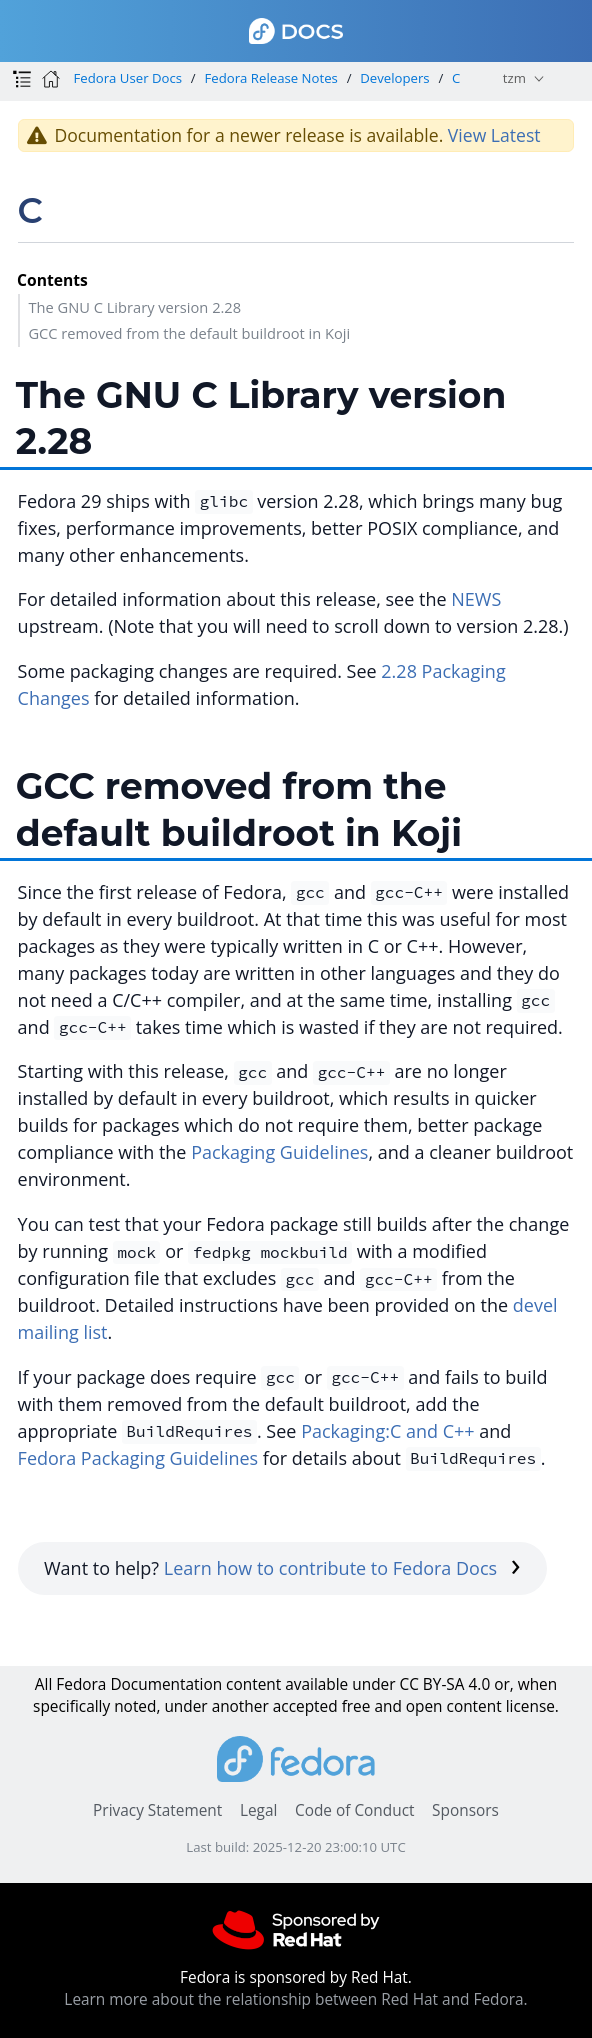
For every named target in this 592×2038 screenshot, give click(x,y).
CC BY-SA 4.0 (444, 1684)
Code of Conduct (355, 1810)
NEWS (476, 599)
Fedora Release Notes (271, 78)
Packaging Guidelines (279, 1152)
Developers (394, 78)
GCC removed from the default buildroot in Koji (189, 333)
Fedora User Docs (127, 78)
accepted (305, 1706)
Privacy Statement (157, 1810)
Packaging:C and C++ (387, 1431)
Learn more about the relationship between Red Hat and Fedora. (295, 1999)
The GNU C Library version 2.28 (134, 307)
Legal (258, 1810)
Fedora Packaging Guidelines (138, 1458)
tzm (514, 78)
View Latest (494, 135)
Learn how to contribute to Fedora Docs (342, 1568)
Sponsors (465, 1810)
